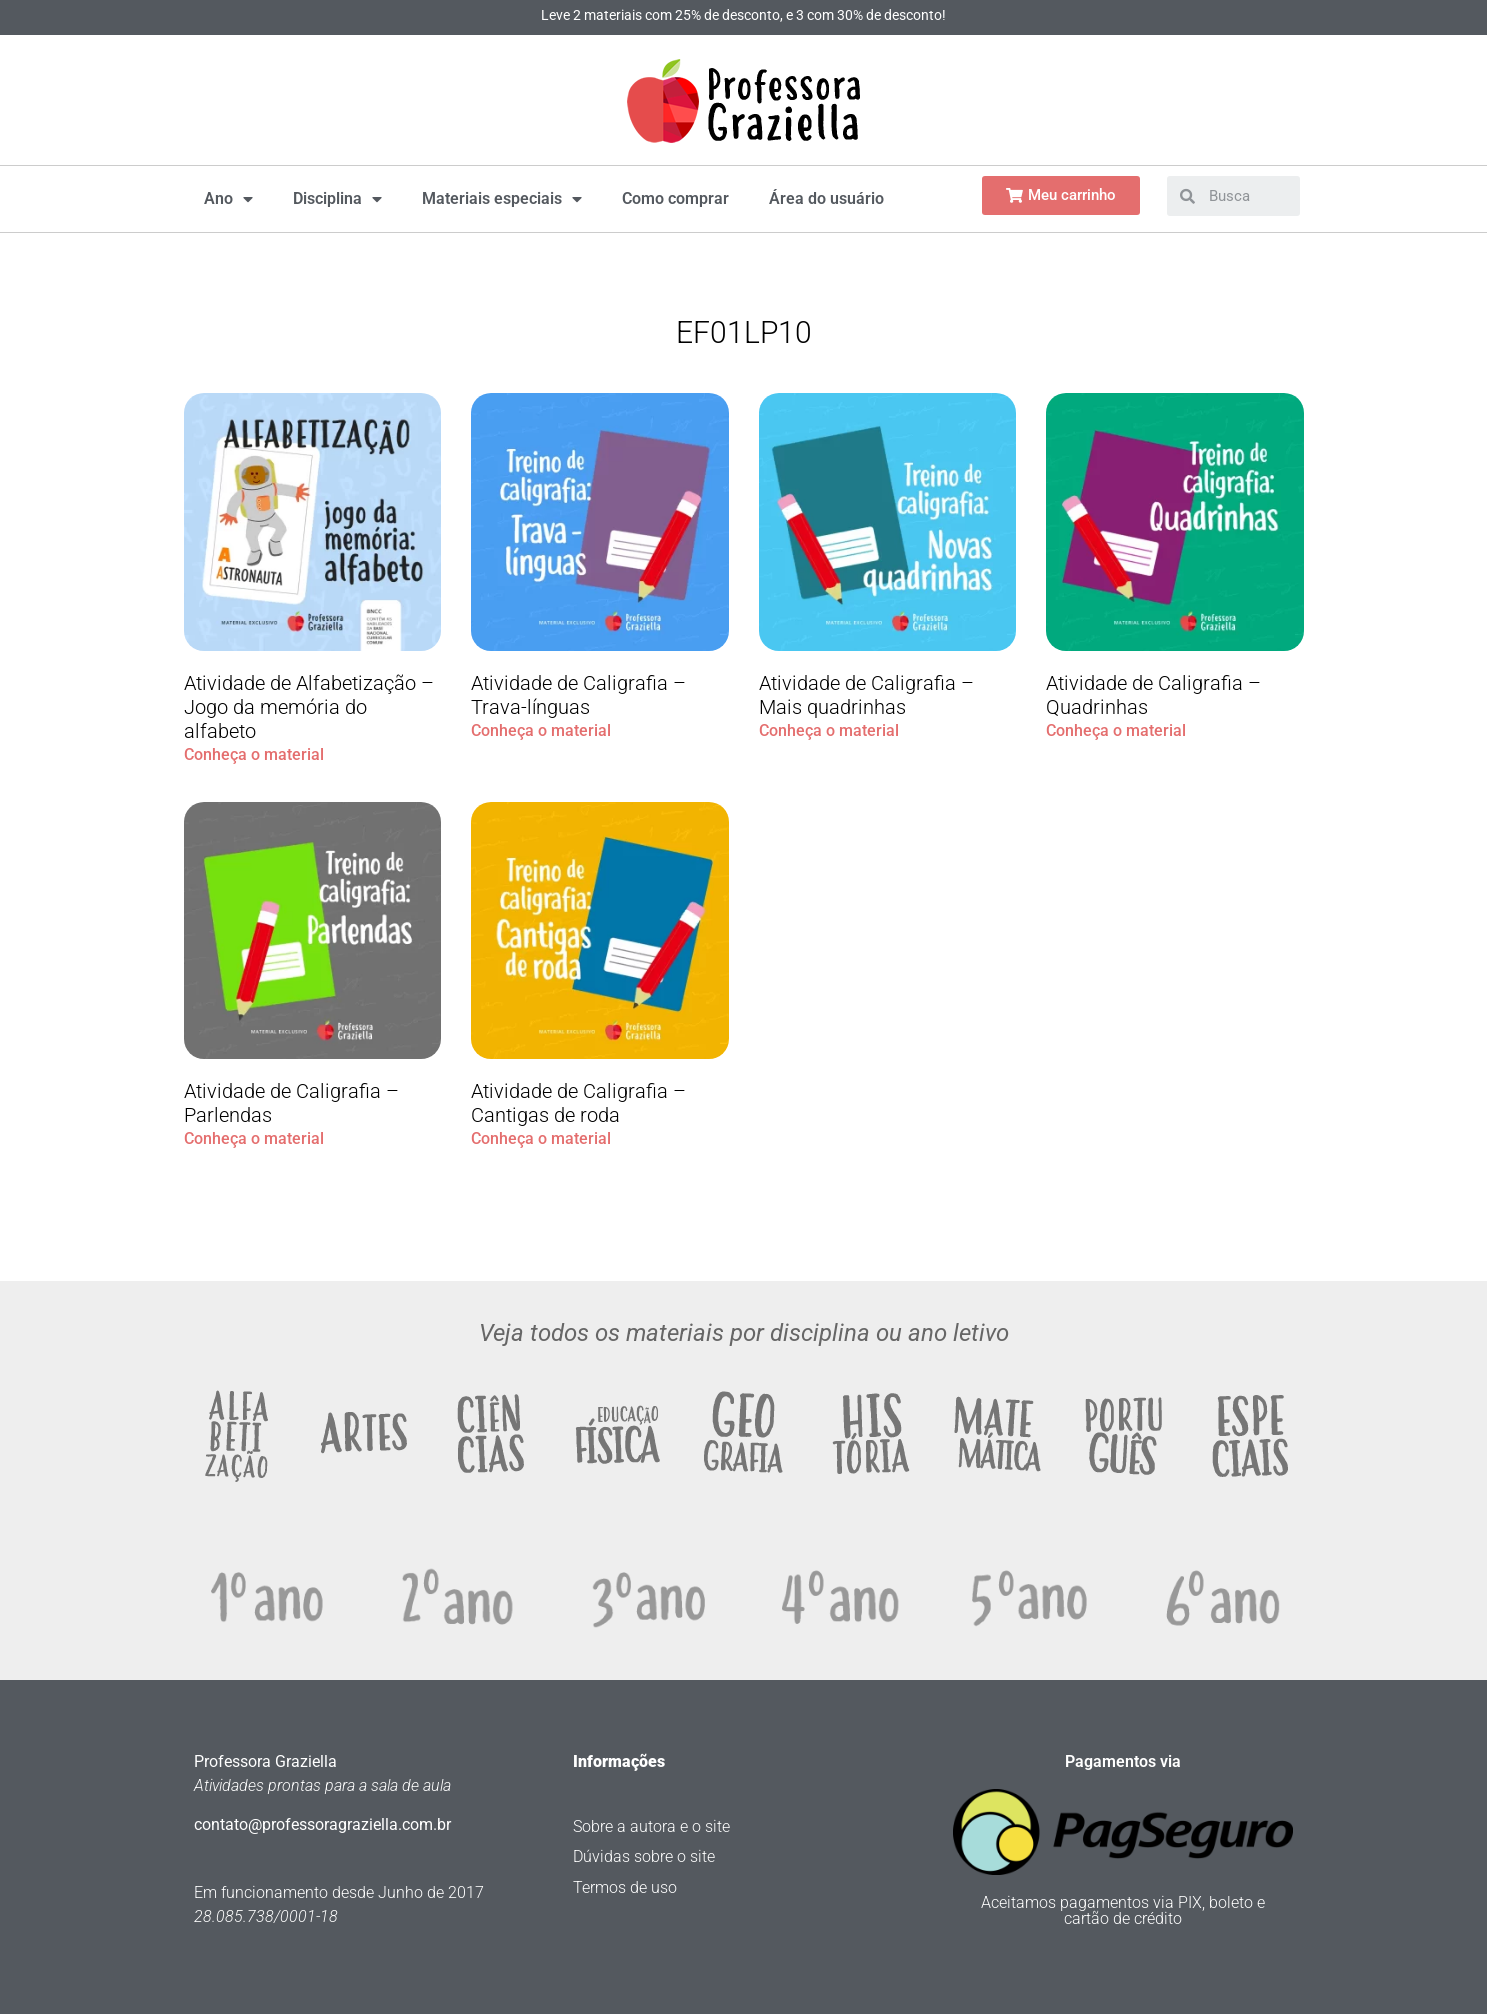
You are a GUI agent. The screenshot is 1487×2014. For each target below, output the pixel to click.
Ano (228, 199)
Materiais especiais (502, 199)
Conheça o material (254, 754)
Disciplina (337, 199)
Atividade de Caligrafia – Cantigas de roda (578, 1103)
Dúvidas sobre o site (644, 1856)
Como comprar (675, 198)
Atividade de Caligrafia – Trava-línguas (578, 695)
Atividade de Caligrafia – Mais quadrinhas (866, 695)
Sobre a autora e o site (651, 1826)
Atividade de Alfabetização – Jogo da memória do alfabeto (309, 707)
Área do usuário (826, 198)
